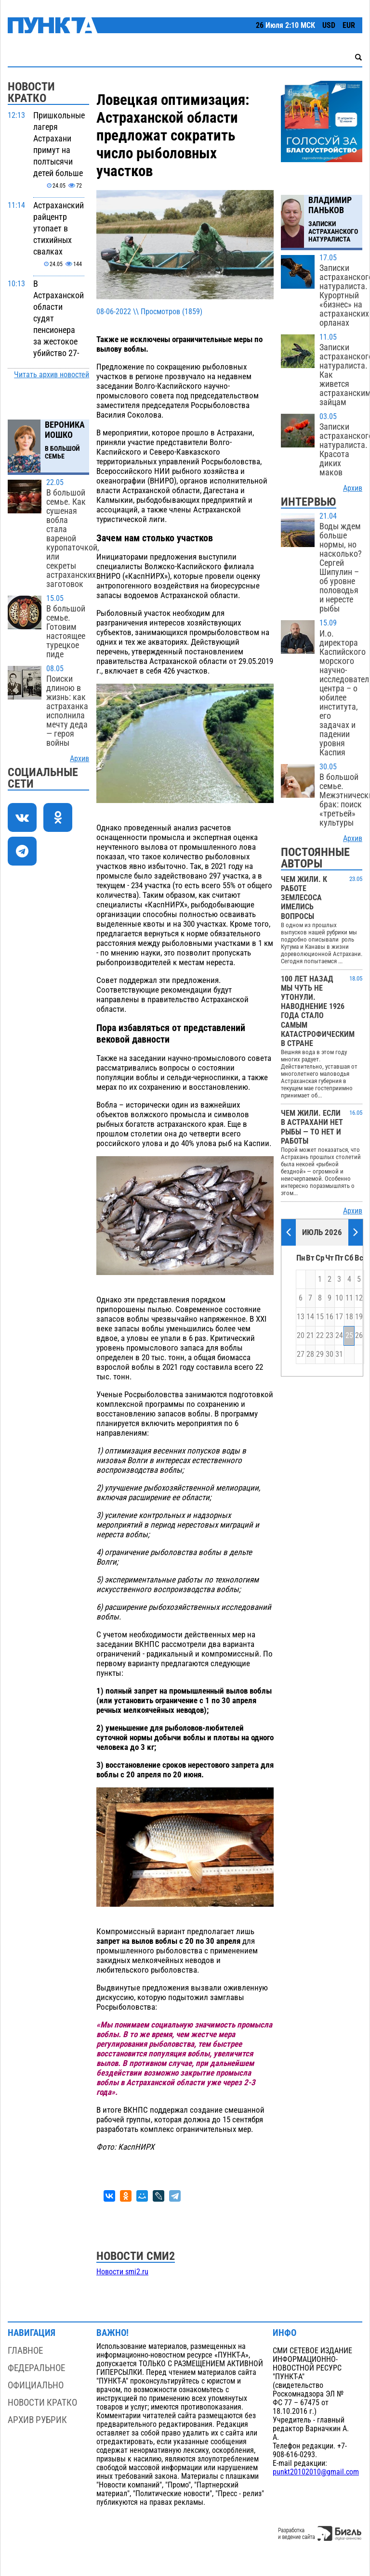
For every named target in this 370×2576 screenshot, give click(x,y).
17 (339, 1317)
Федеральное (36, 2367)
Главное (25, 2350)
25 (349, 1335)
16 (329, 1317)
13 (300, 1317)
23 (329, 1335)
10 (339, 1298)
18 (349, 1317)
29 (320, 1354)
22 (320, 1335)
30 (329, 1354)
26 (359, 1335)
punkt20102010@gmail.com (316, 2472)
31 (339, 1354)
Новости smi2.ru (122, 2272)
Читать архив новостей (51, 374)
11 (349, 1298)
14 (310, 1317)
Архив (79, 758)
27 (300, 1354)
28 (310, 1354)
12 (359, 1298)
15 (320, 1317)
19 (359, 1317)
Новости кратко (42, 2402)
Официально (36, 2385)
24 (339, 1335)
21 (310, 1335)
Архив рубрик (37, 2419)
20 (300, 1335)
